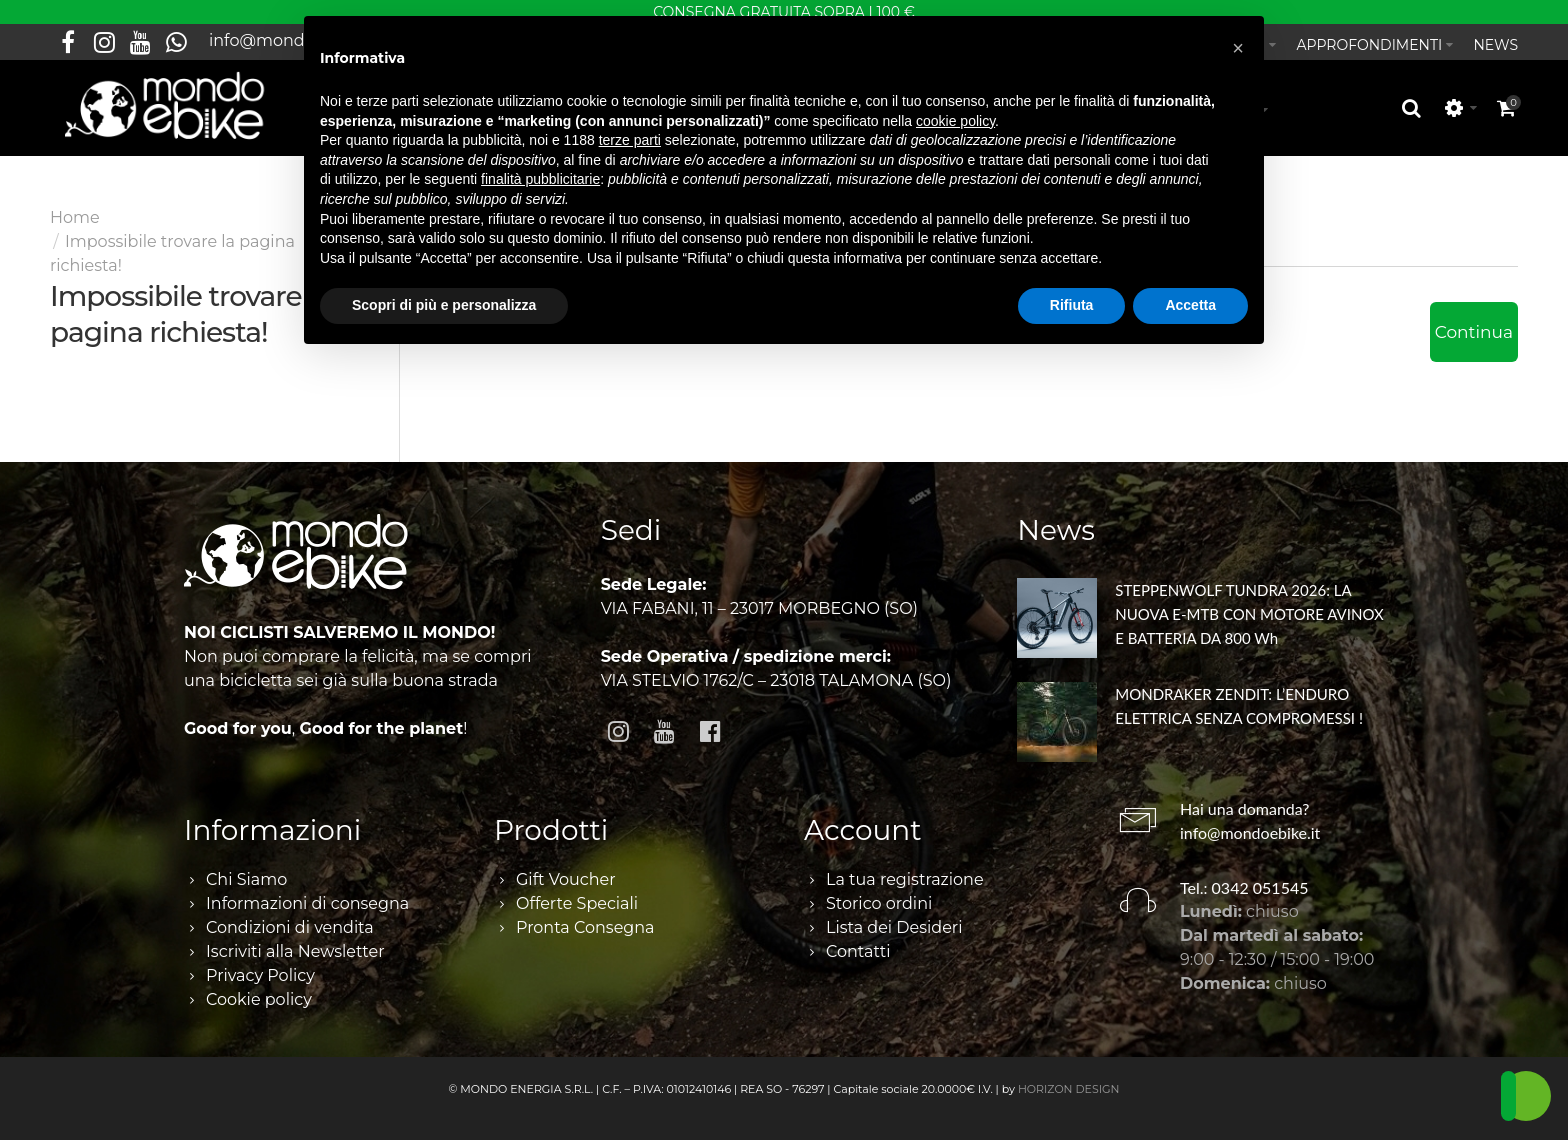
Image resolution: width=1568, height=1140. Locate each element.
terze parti (630, 140)
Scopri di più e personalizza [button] (444, 305)
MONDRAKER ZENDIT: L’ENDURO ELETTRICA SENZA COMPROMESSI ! (1239, 695)
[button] (1238, 48)
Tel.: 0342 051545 (1244, 876)
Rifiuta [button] (1072, 305)
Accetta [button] (1190, 305)
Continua (1474, 321)
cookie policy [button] (955, 121)
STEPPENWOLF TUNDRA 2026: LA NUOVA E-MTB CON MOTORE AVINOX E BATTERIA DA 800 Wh (1249, 603)
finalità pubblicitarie (540, 179)
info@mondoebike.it (1250, 821)
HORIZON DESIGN (1069, 1078)
